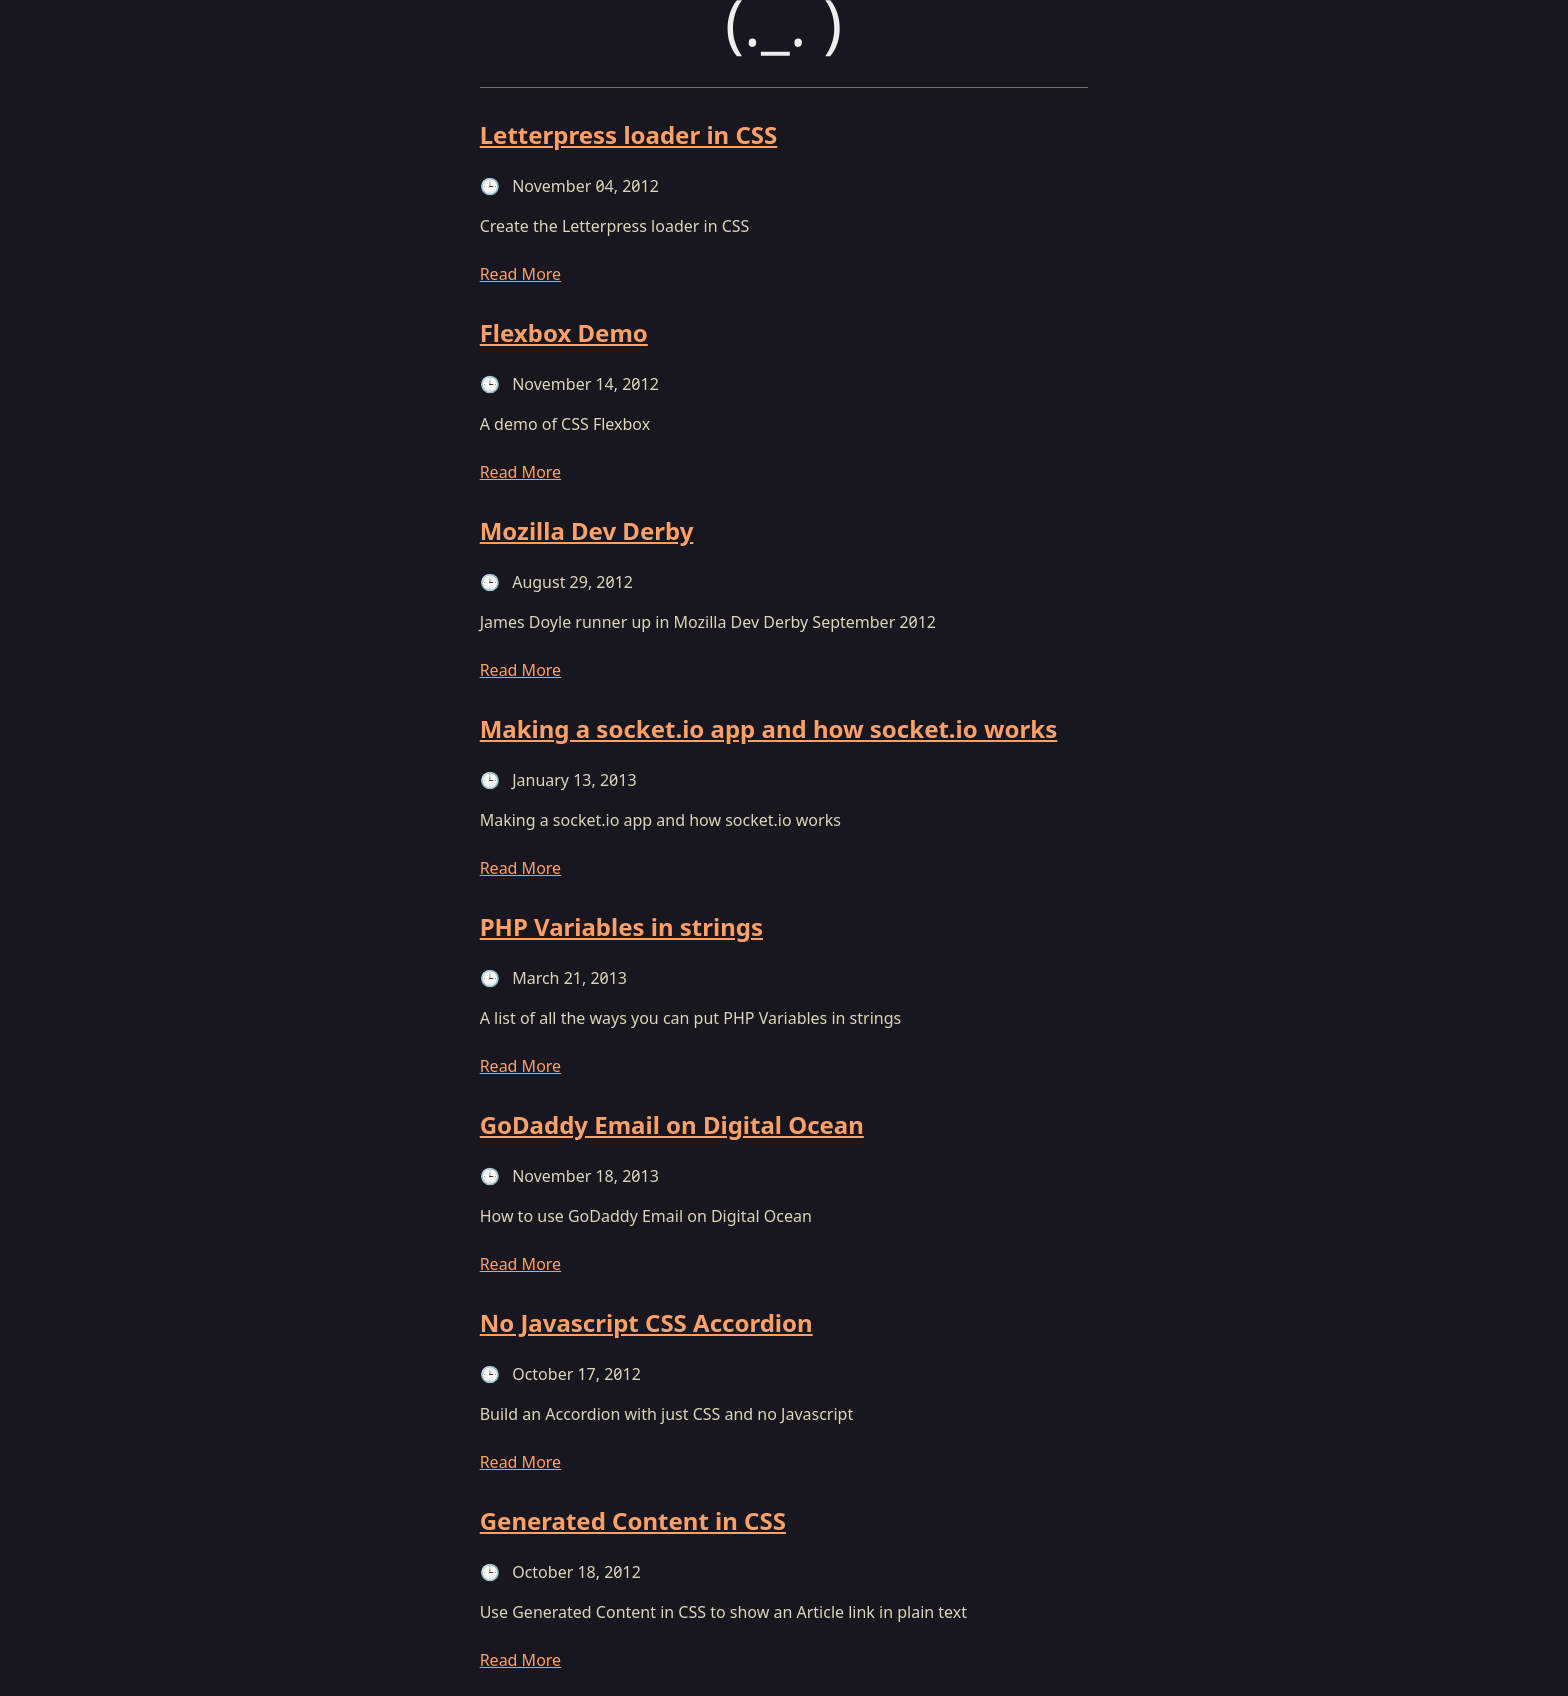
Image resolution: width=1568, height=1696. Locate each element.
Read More (520, 274)
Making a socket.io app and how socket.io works (769, 728)
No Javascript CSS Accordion (646, 1322)
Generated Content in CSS (633, 1520)
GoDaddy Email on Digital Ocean (672, 1124)
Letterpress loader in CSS (629, 134)
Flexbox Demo (564, 332)
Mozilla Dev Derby (587, 530)
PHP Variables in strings (621, 926)
